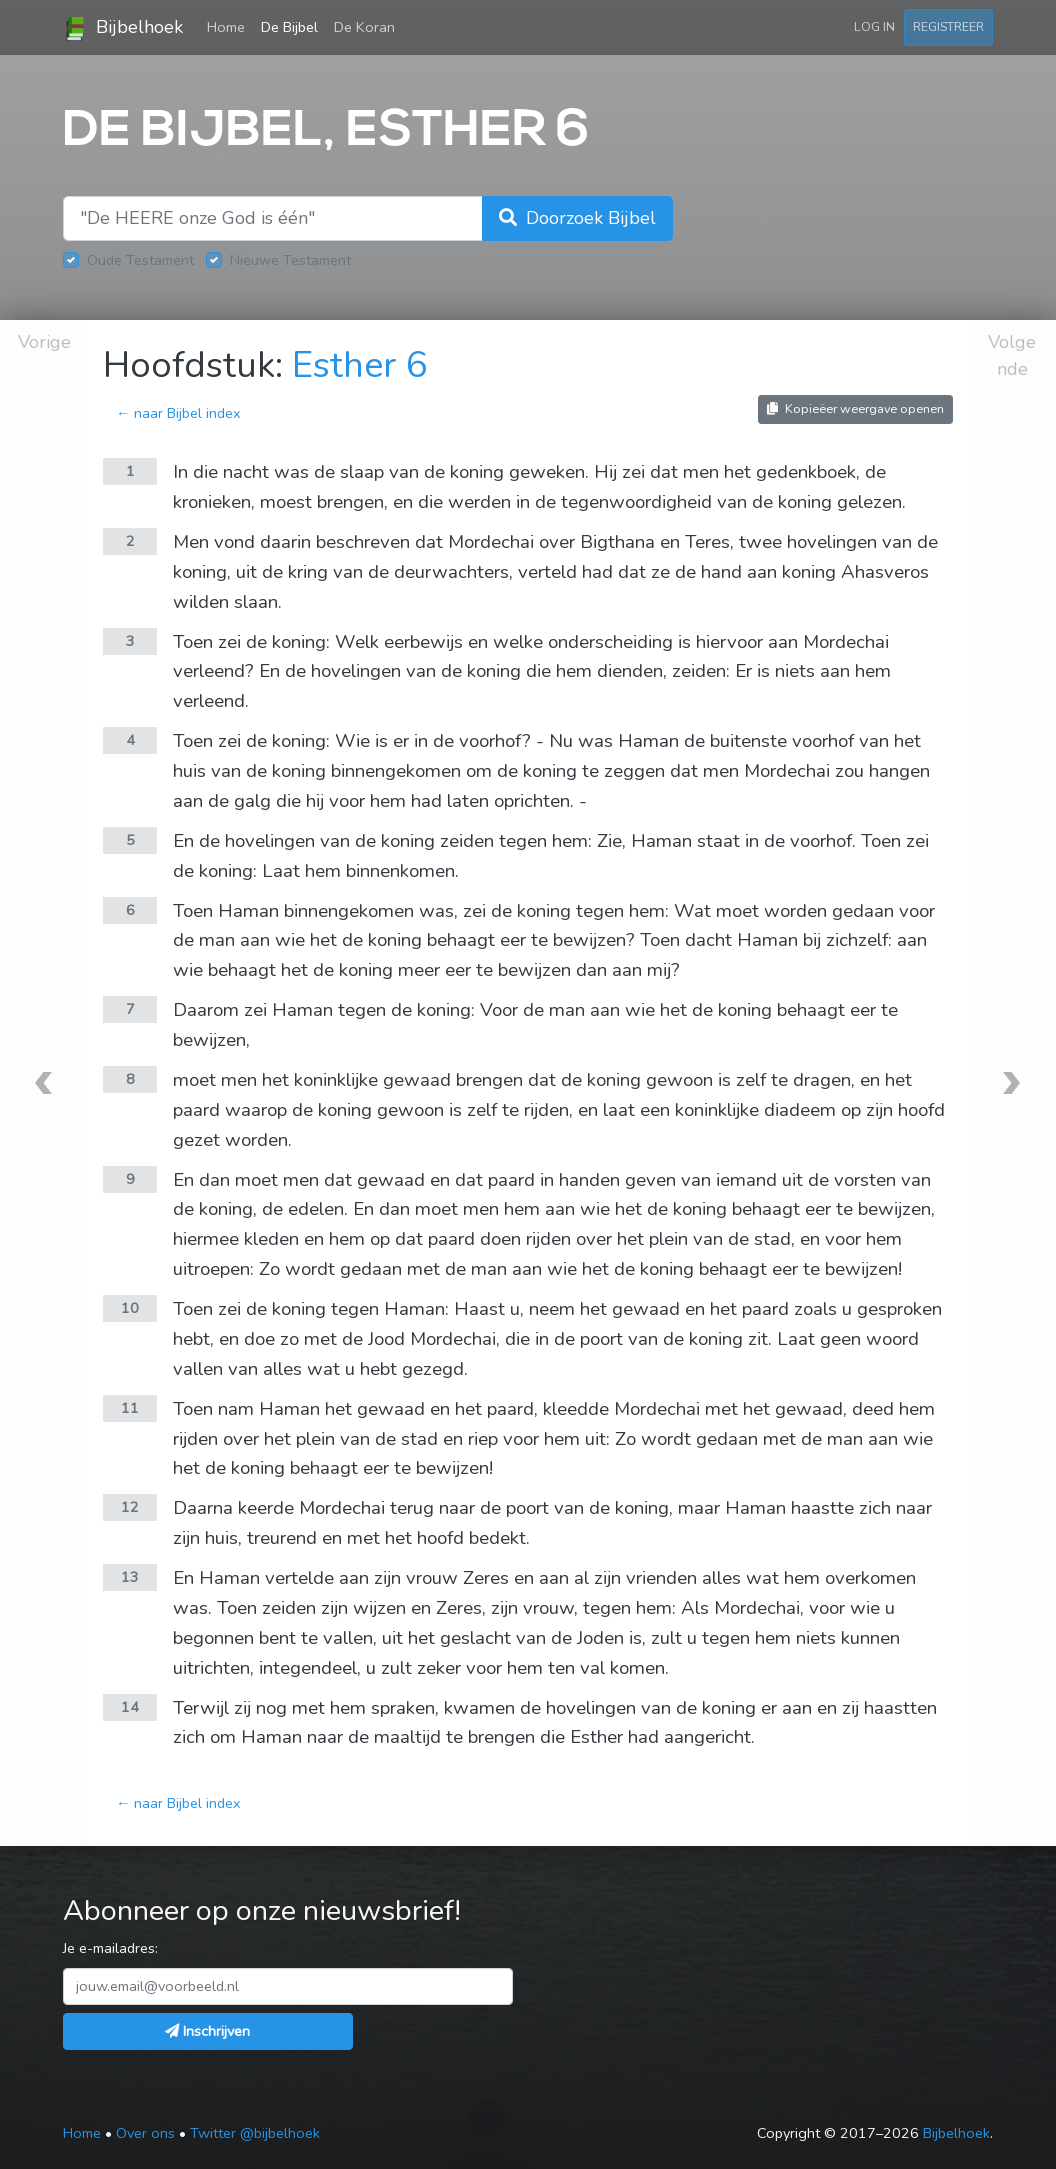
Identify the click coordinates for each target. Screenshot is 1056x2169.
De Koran (364, 27)
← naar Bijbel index (178, 413)
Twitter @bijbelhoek (255, 2133)
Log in (874, 26)
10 (130, 1308)
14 (130, 1707)
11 (130, 1408)
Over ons (145, 2133)
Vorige (44, 342)
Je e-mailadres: (110, 1948)
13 (130, 1577)
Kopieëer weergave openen (855, 408)
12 (130, 1507)
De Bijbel (289, 27)
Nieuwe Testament (290, 260)
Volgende (1012, 355)
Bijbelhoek (123, 28)
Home (230, 26)
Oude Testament (140, 260)
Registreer (948, 26)
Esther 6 (360, 365)
